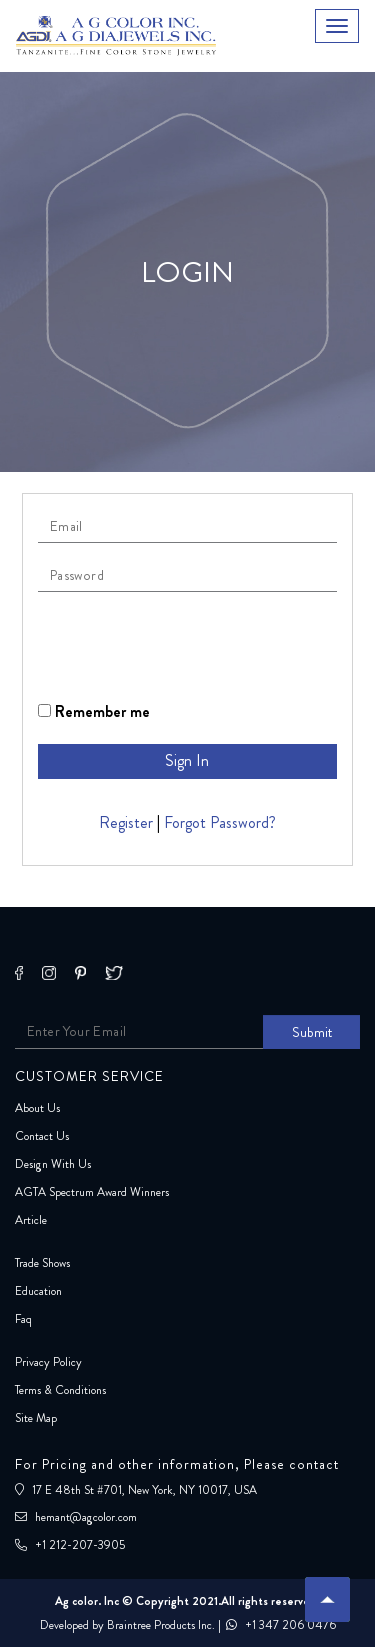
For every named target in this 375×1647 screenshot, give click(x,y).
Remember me (94, 711)
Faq (23, 1319)
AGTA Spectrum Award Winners (92, 1192)
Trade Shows (42, 1263)
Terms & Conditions (60, 1390)
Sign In (187, 760)
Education (38, 1291)
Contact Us (42, 1136)
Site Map (36, 1418)
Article (31, 1220)
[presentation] (190, 646)
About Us (37, 1108)
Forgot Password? (220, 822)
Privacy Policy (48, 1362)
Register (126, 822)
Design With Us (53, 1164)
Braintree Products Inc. (161, 1625)
